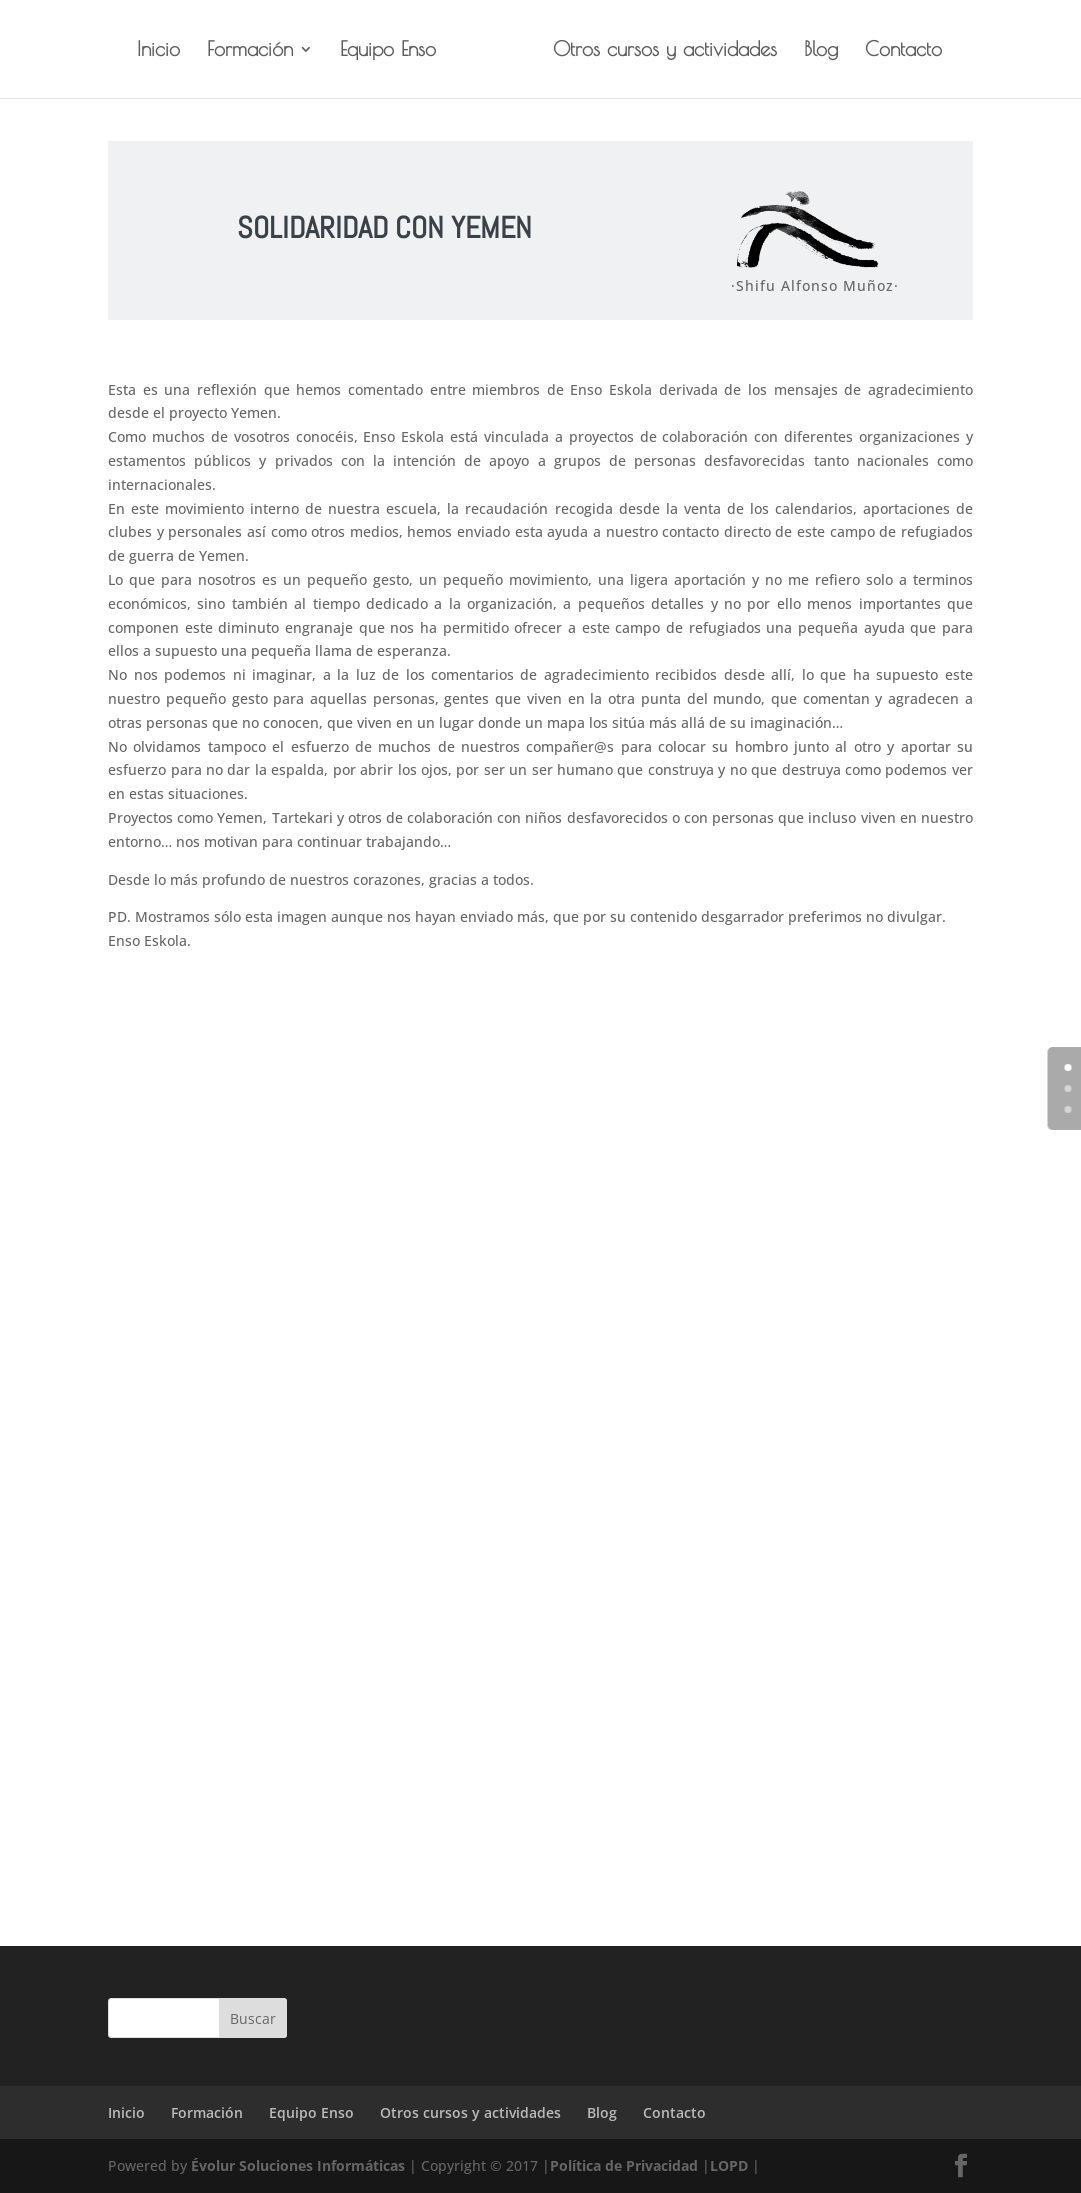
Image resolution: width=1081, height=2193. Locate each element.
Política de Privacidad (624, 2165)
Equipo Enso (388, 51)
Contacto (903, 51)
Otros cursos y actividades (665, 51)
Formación (250, 51)
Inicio (158, 51)
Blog (821, 51)
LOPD (729, 2165)
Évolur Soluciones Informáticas (298, 2165)
